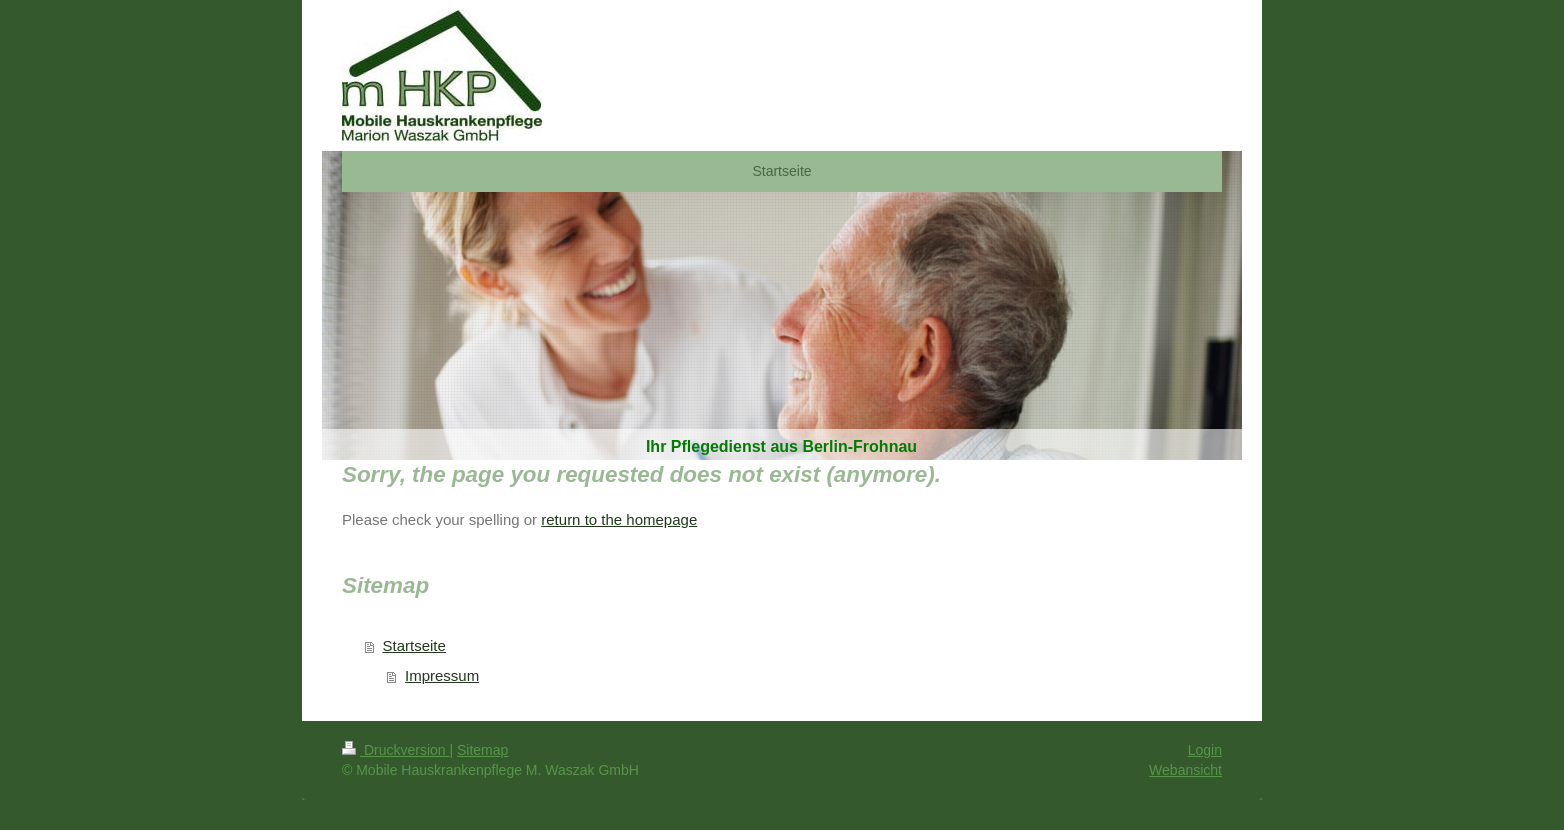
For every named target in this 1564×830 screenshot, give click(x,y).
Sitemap (482, 750)
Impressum (442, 675)
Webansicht (1185, 770)
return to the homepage (619, 519)
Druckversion (395, 750)
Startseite (414, 645)
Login (1205, 750)
